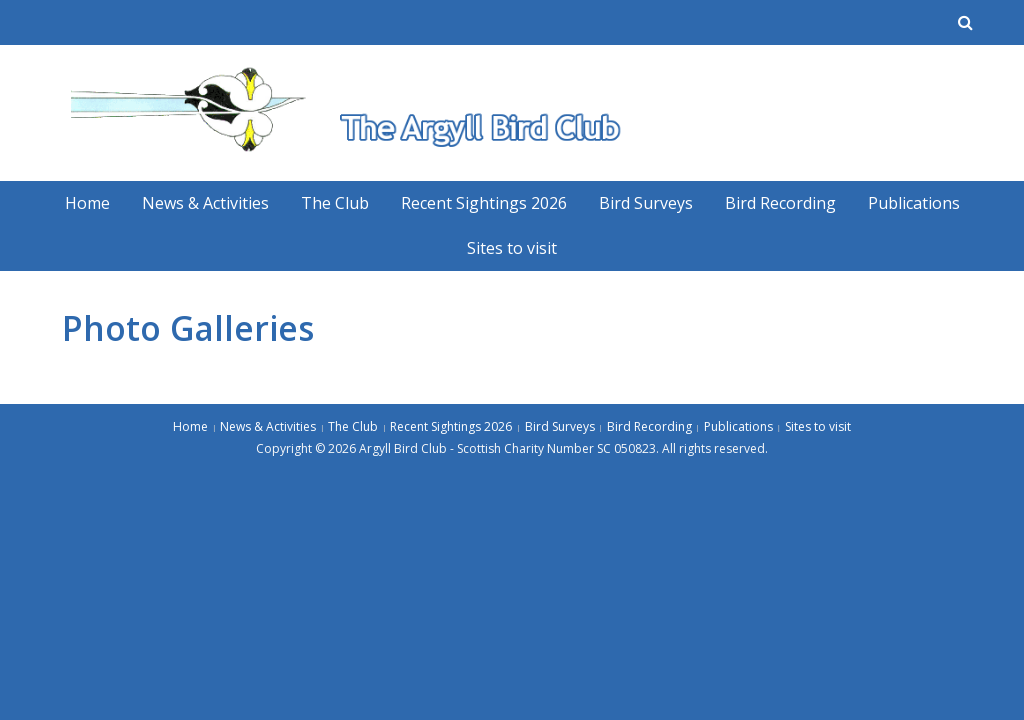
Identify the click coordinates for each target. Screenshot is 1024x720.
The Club (335, 203)
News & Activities (205, 203)
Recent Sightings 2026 (484, 203)
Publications (914, 203)
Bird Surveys (646, 203)
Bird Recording (780, 203)
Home (87, 203)
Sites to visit (512, 248)
